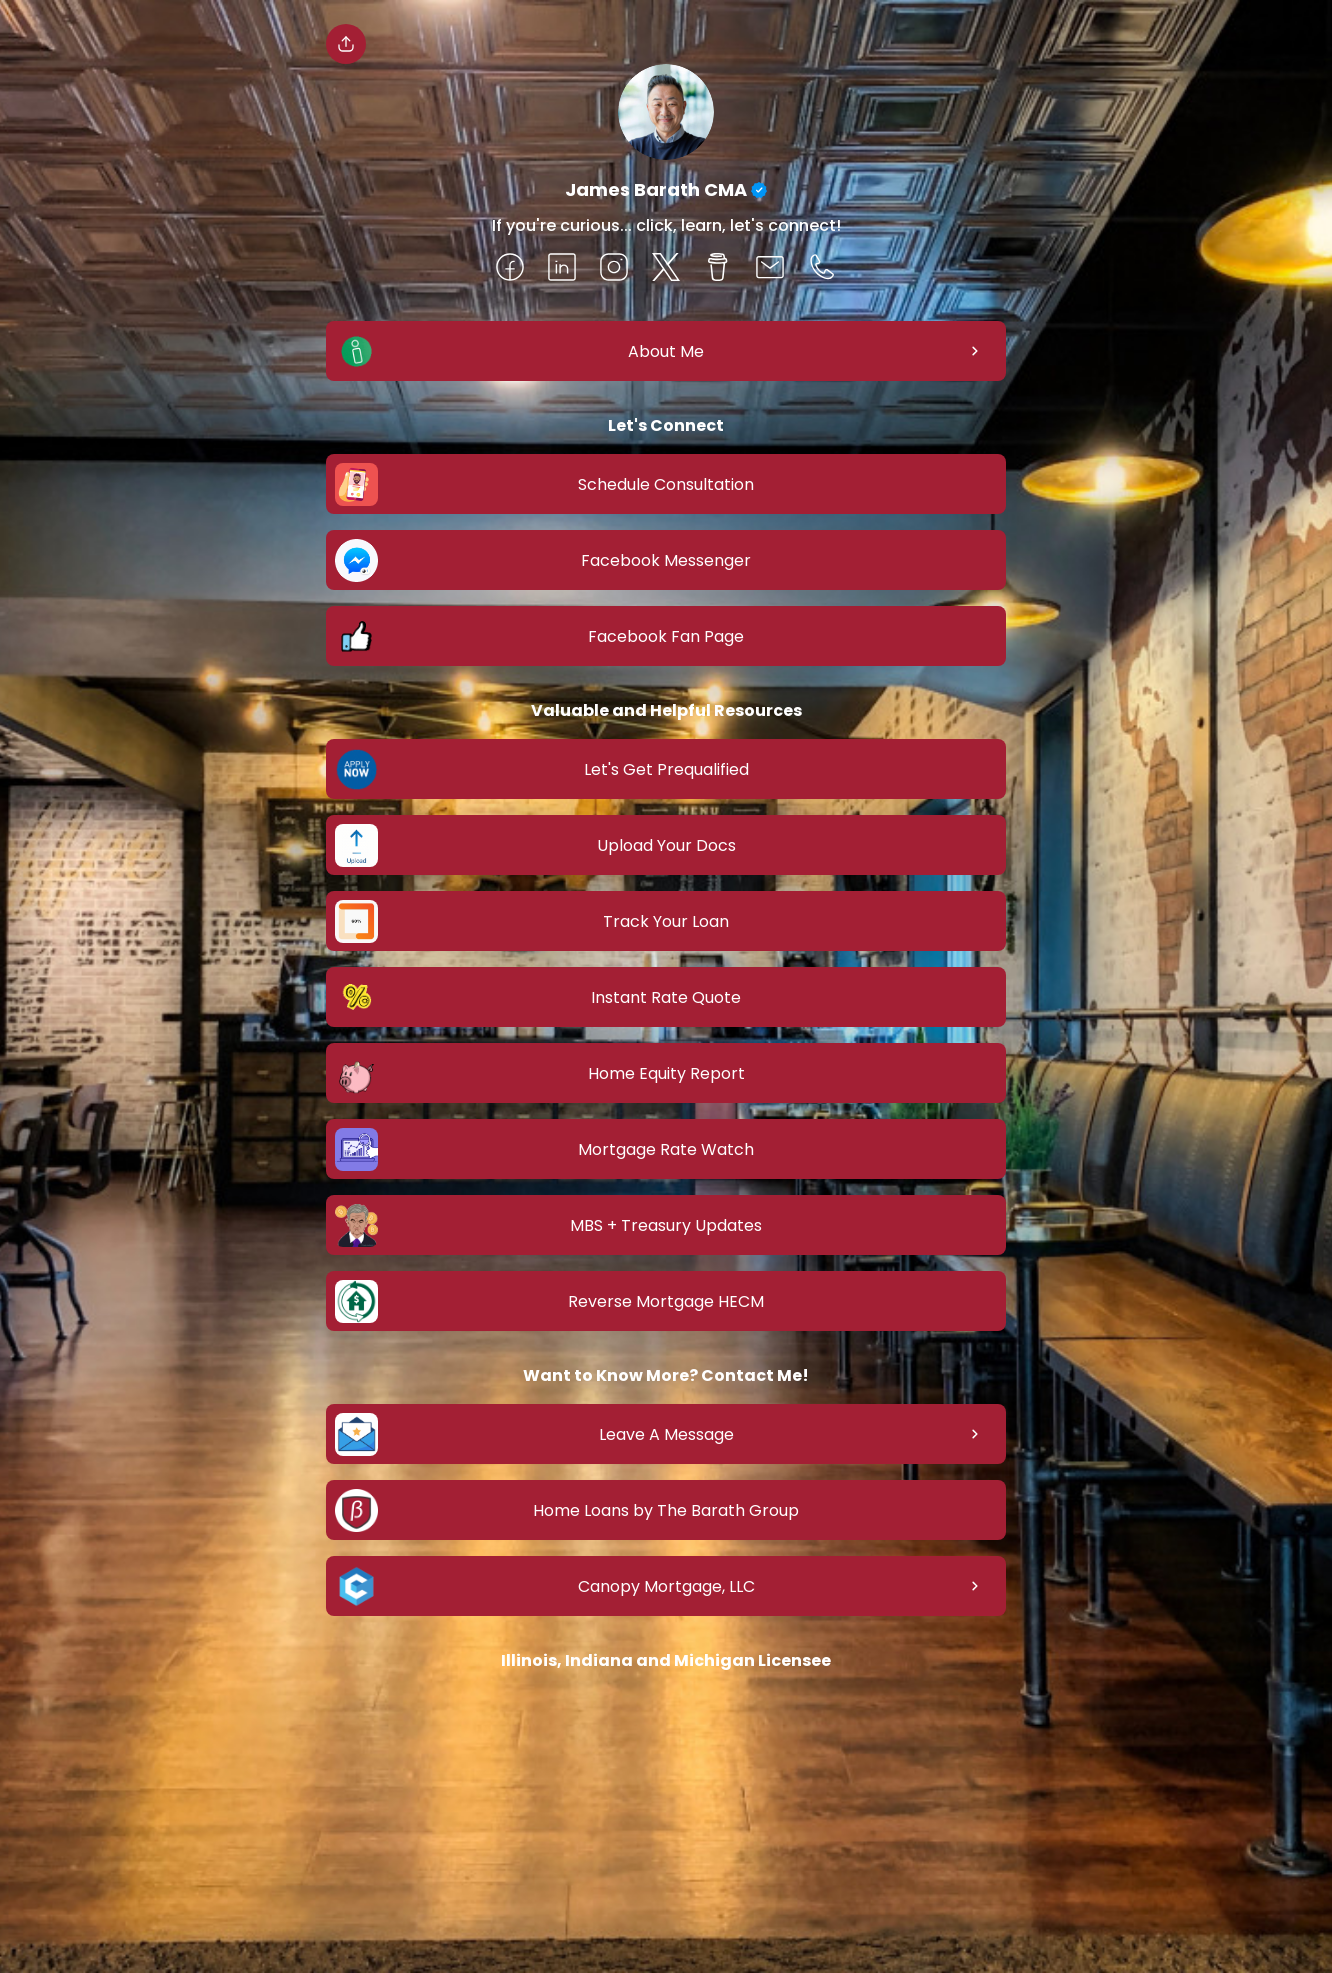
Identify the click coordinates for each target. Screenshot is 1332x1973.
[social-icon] (510, 269)
